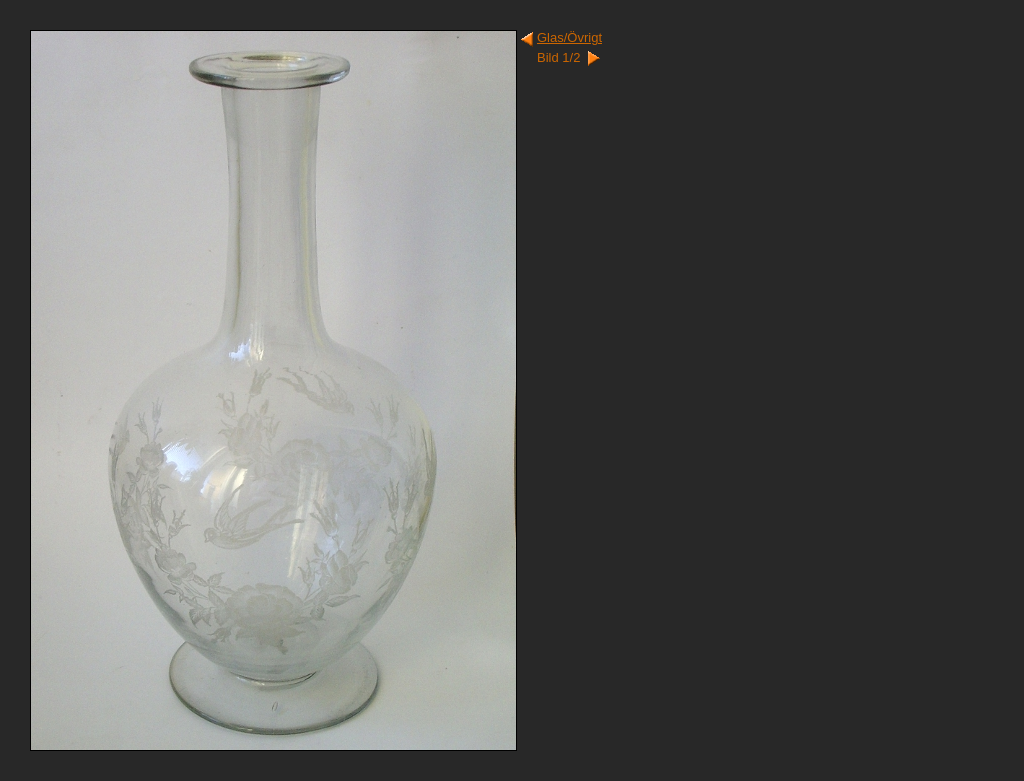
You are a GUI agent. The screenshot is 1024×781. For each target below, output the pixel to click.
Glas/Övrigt (569, 37)
